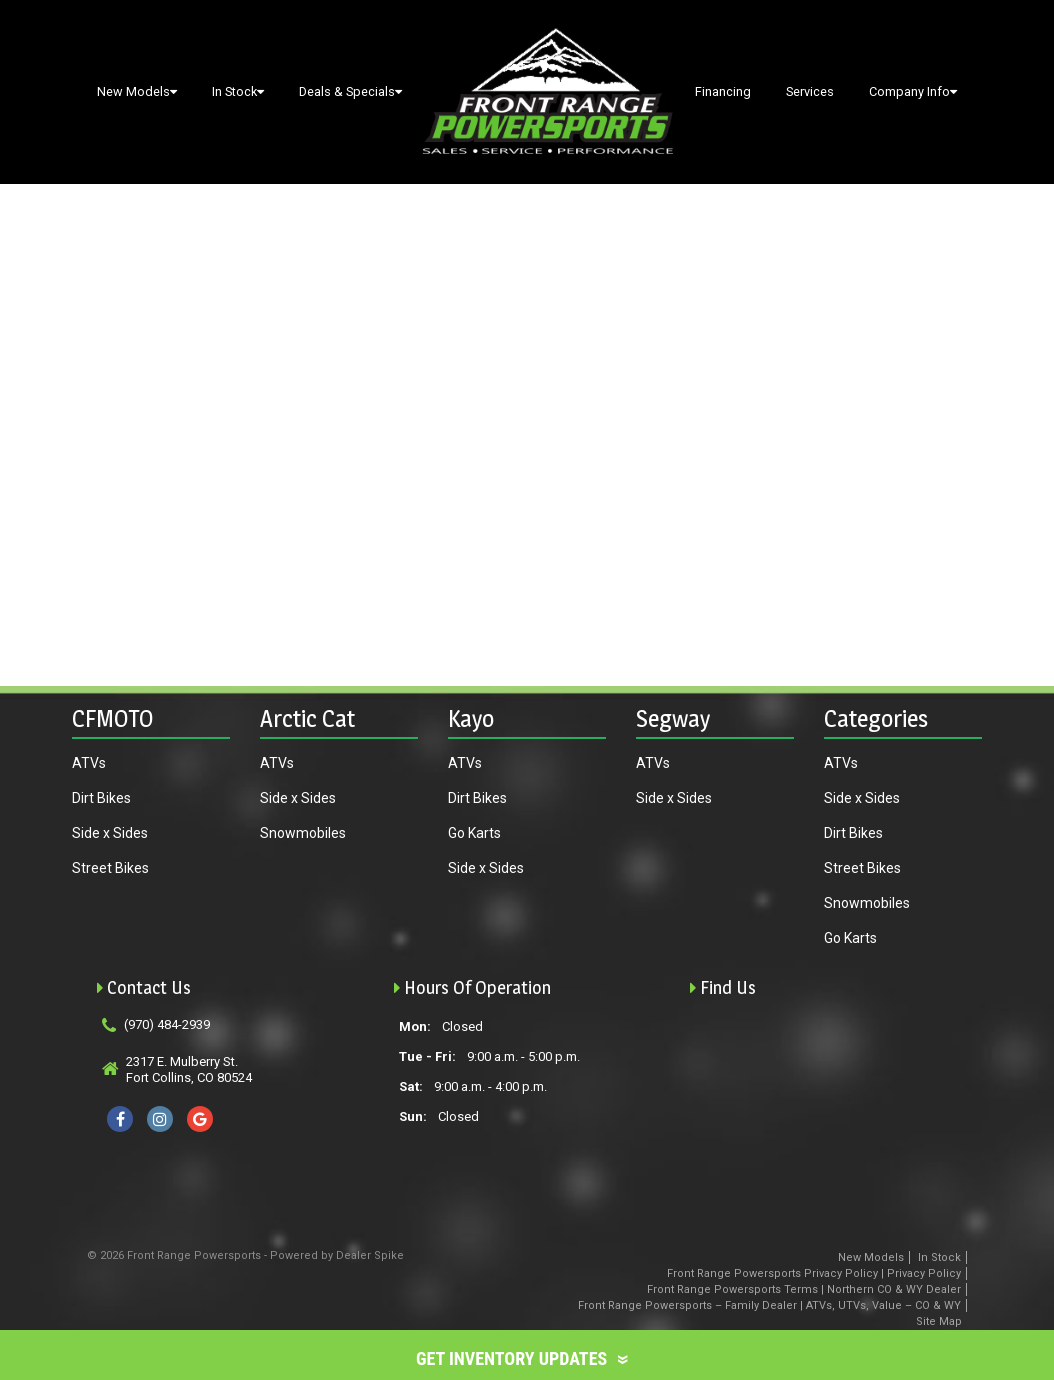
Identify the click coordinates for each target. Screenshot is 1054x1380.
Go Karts (474, 833)
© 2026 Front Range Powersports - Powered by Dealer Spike (245, 1255)
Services (810, 91)
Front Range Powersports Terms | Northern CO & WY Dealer (804, 1289)
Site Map (939, 1321)
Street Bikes (110, 868)
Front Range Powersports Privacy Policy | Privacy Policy (814, 1273)
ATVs (89, 763)
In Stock (238, 91)
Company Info (913, 91)
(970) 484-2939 (167, 1024)
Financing (723, 91)
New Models (137, 91)
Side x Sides (110, 833)
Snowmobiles (303, 833)
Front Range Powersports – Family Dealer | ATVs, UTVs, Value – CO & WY (769, 1305)
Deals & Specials (350, 91)
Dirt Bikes (101, 798)
